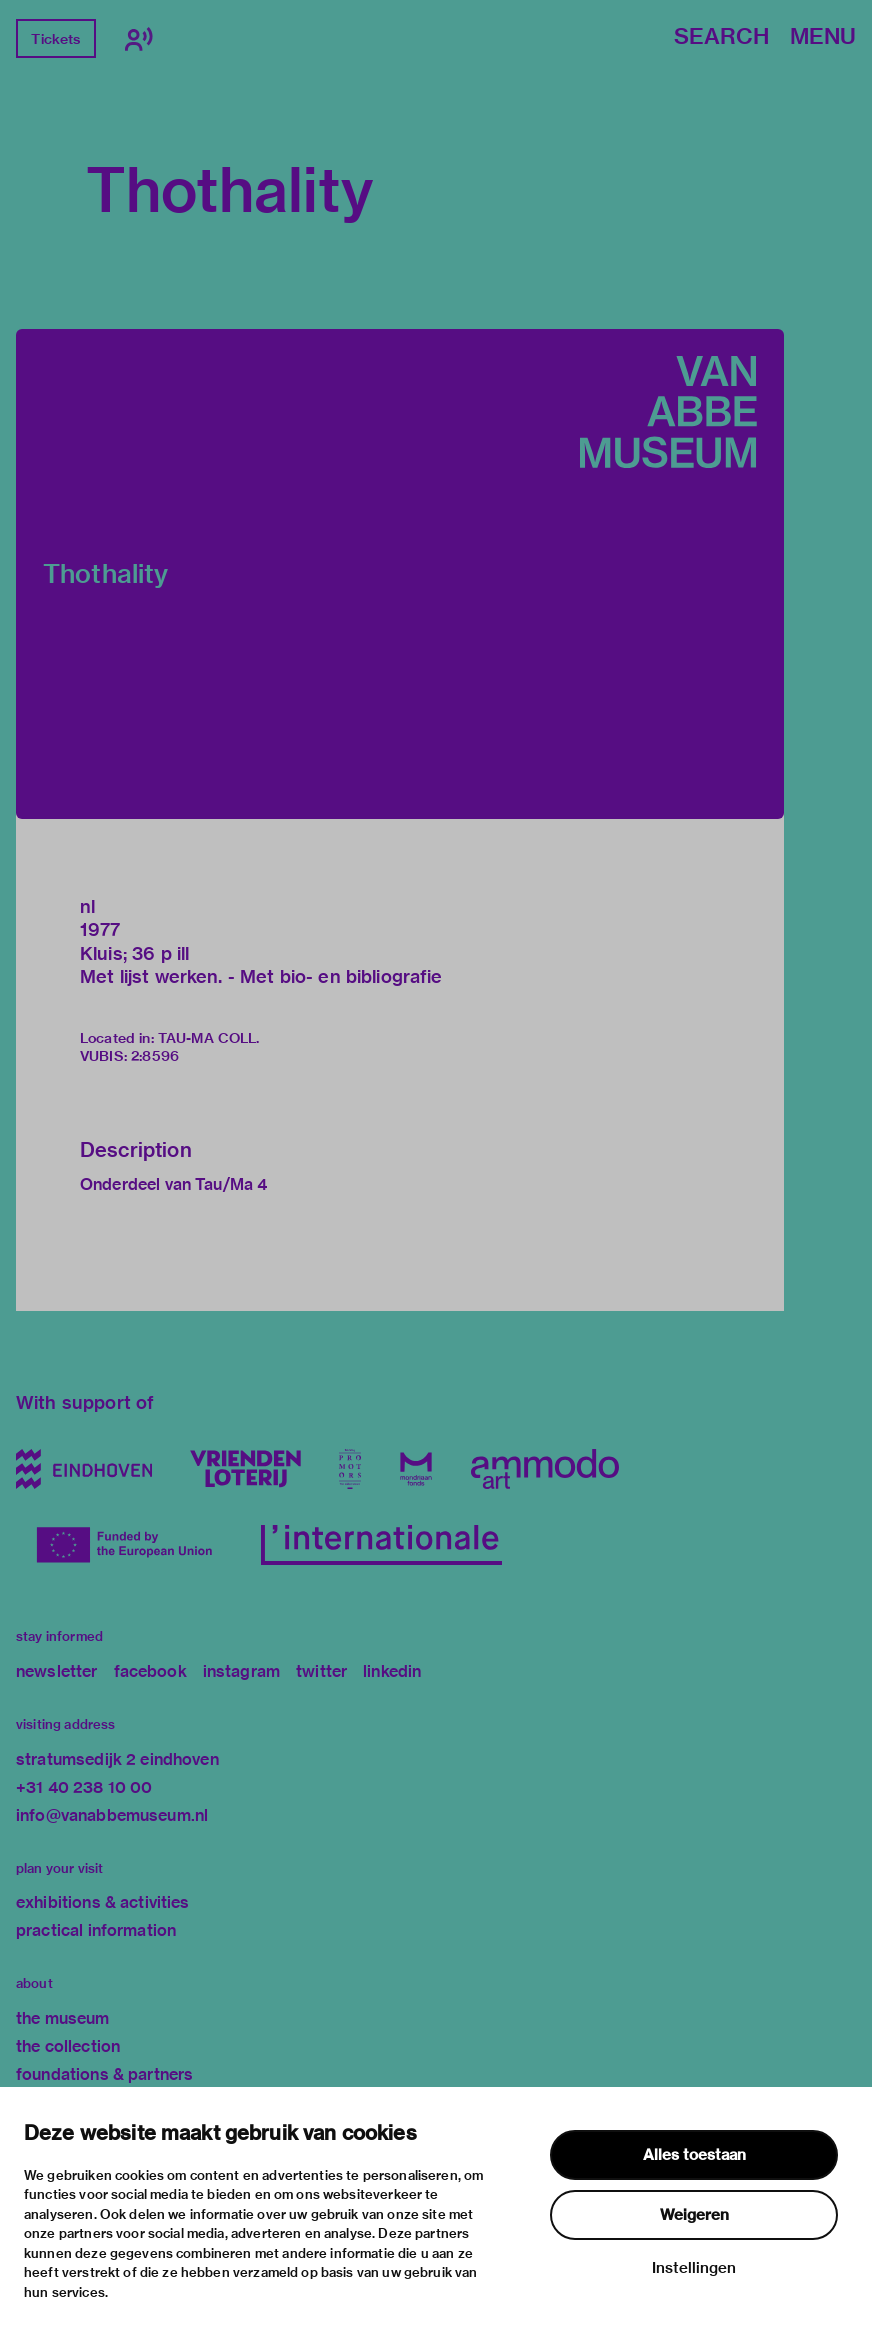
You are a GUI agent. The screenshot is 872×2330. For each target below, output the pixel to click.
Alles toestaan (694, 2155)
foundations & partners (104, 2074)
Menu (823, 37)
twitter (321, 1671)
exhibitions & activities (103, 1902)
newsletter (57, 1671)
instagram (241, 1671)
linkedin (392, 1671)
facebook (150, 1671)
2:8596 (155, 1056)
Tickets (55, 39)
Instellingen (694, 2268)
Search (721, 37)
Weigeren (694, 2215)
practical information (96, 1930)
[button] (400, 574)
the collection (68, 2046)
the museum (63, 2018)
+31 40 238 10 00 (84, 1787)
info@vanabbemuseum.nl (112, 1815)
